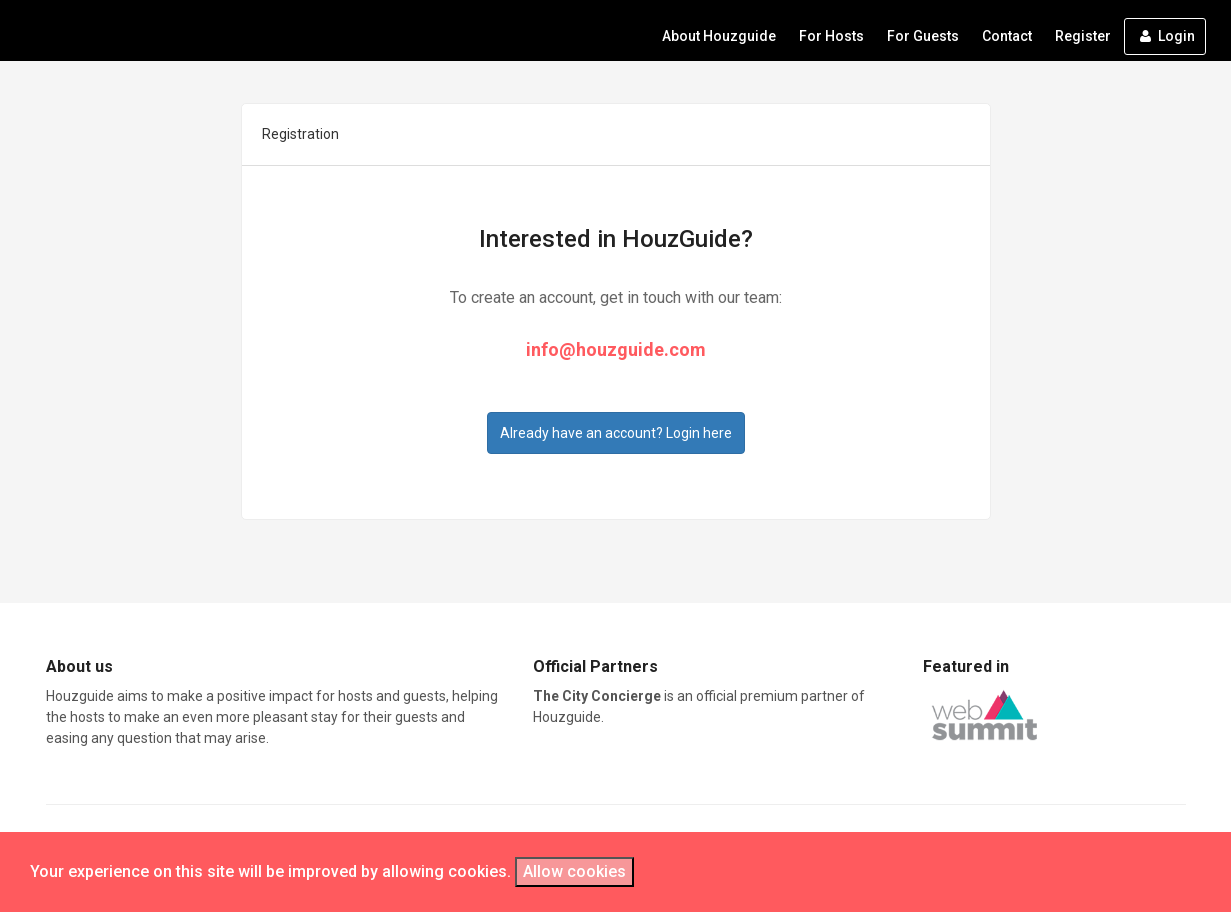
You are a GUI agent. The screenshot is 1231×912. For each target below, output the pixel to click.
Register (1083, 36)
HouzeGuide (125, 30)
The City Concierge (598, 696)
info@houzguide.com (616, 349)
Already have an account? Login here (616, 433)
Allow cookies (574, 871)
